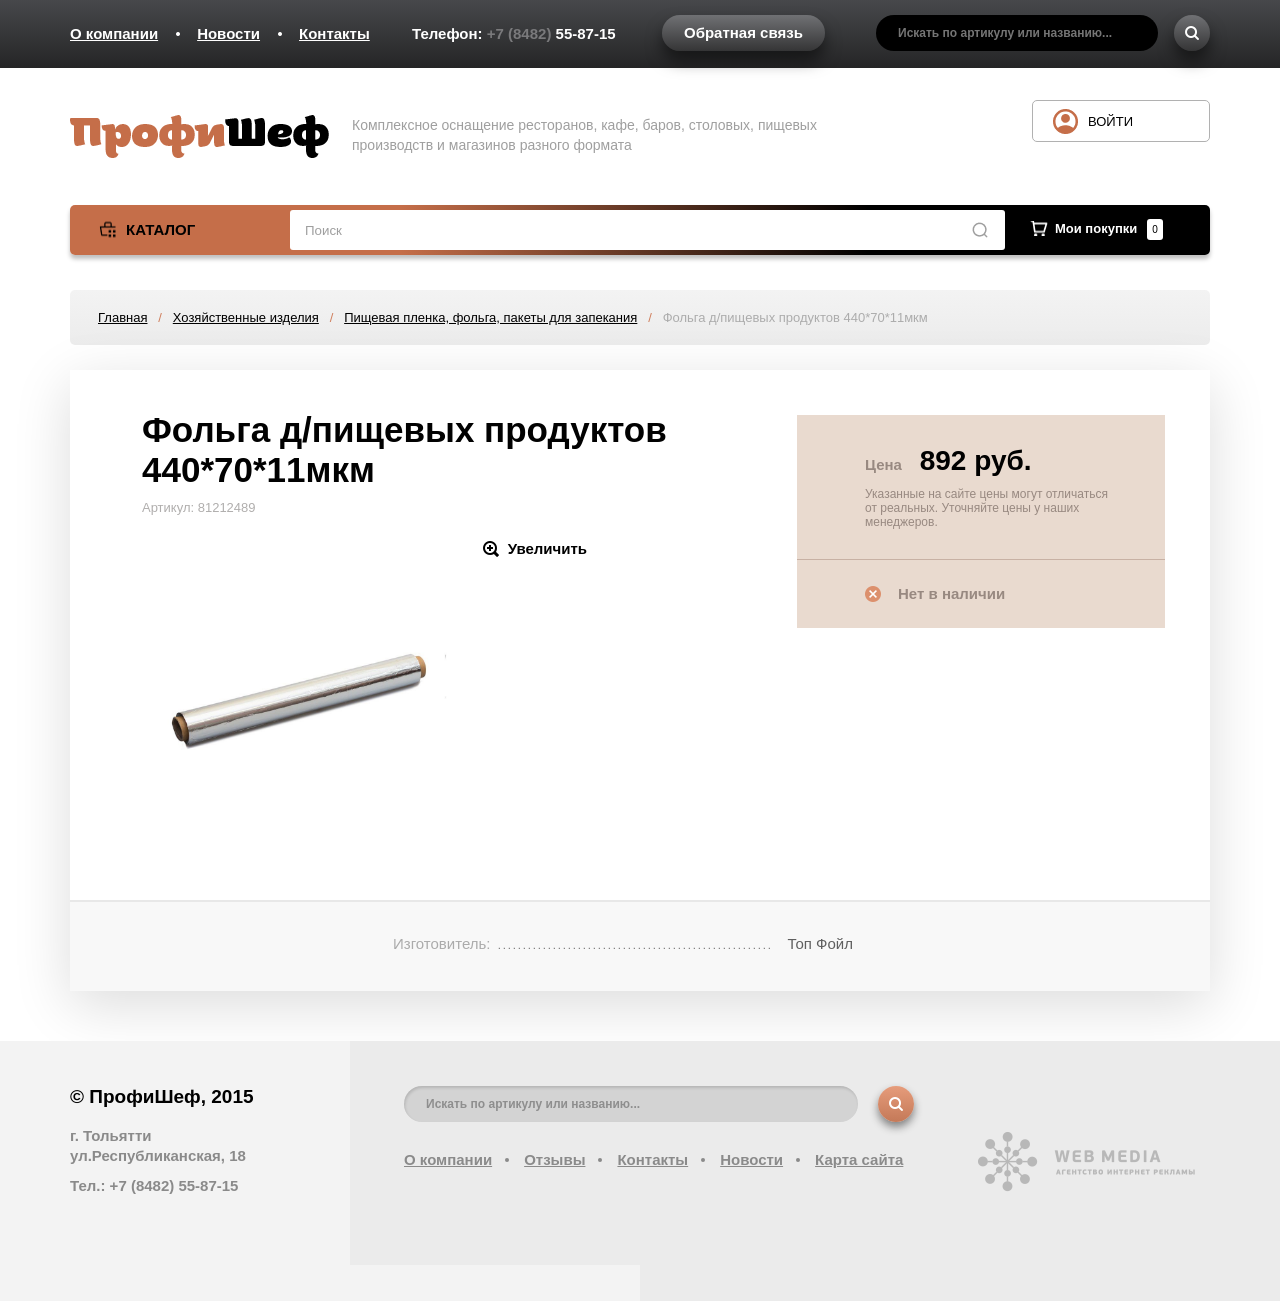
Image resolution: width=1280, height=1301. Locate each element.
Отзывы (554, 1159)
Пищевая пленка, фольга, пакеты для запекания (490, 317)
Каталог (160, 229)
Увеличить (547, 548)
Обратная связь (743, 32)
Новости (228, 33)
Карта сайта (859, 1159)
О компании (114, 33)
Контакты (334, 33)
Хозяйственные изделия (246, 317)
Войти (1110, 121)
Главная (122, 317)
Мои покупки (1109, 228)
